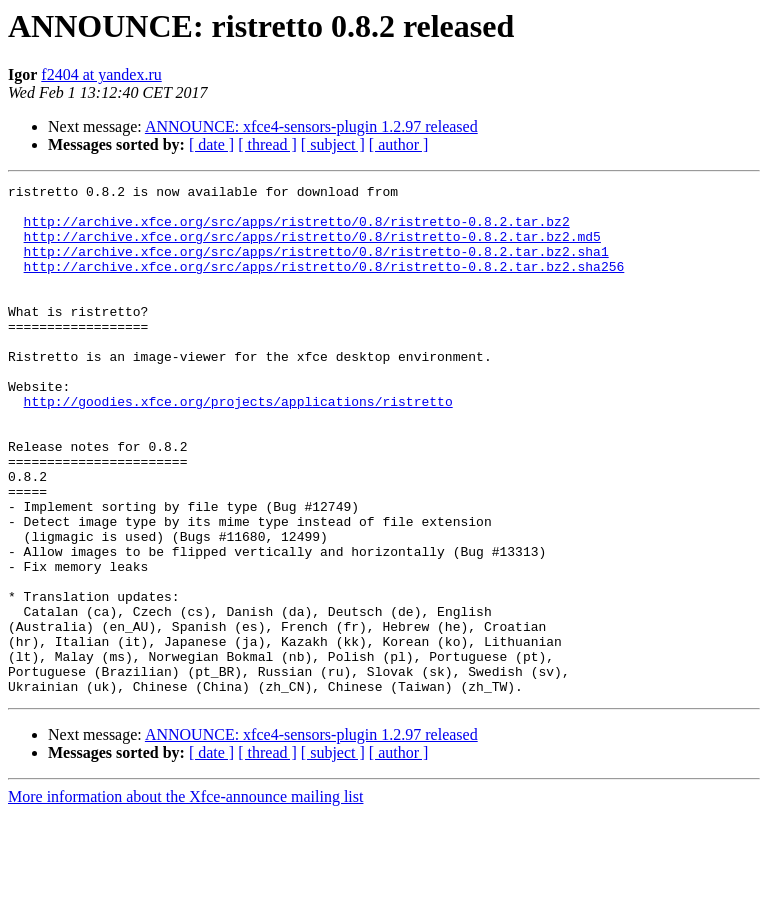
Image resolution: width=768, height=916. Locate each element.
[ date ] (211, 144)
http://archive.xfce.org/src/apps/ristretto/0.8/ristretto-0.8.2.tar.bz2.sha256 (324, 284)
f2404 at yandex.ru (101, 74)
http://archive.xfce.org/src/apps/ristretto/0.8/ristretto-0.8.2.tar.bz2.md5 (312, 248)
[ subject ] (333, 144)
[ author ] (399, 144)
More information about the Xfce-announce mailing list (185, 898)
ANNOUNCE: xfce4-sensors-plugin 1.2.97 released (311, 126)
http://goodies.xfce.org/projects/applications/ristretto (238, 446)
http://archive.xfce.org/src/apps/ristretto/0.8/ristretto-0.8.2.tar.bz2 (297, 230)
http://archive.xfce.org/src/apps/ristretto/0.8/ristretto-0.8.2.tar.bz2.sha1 (316, 266)
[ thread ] (267, 144)
